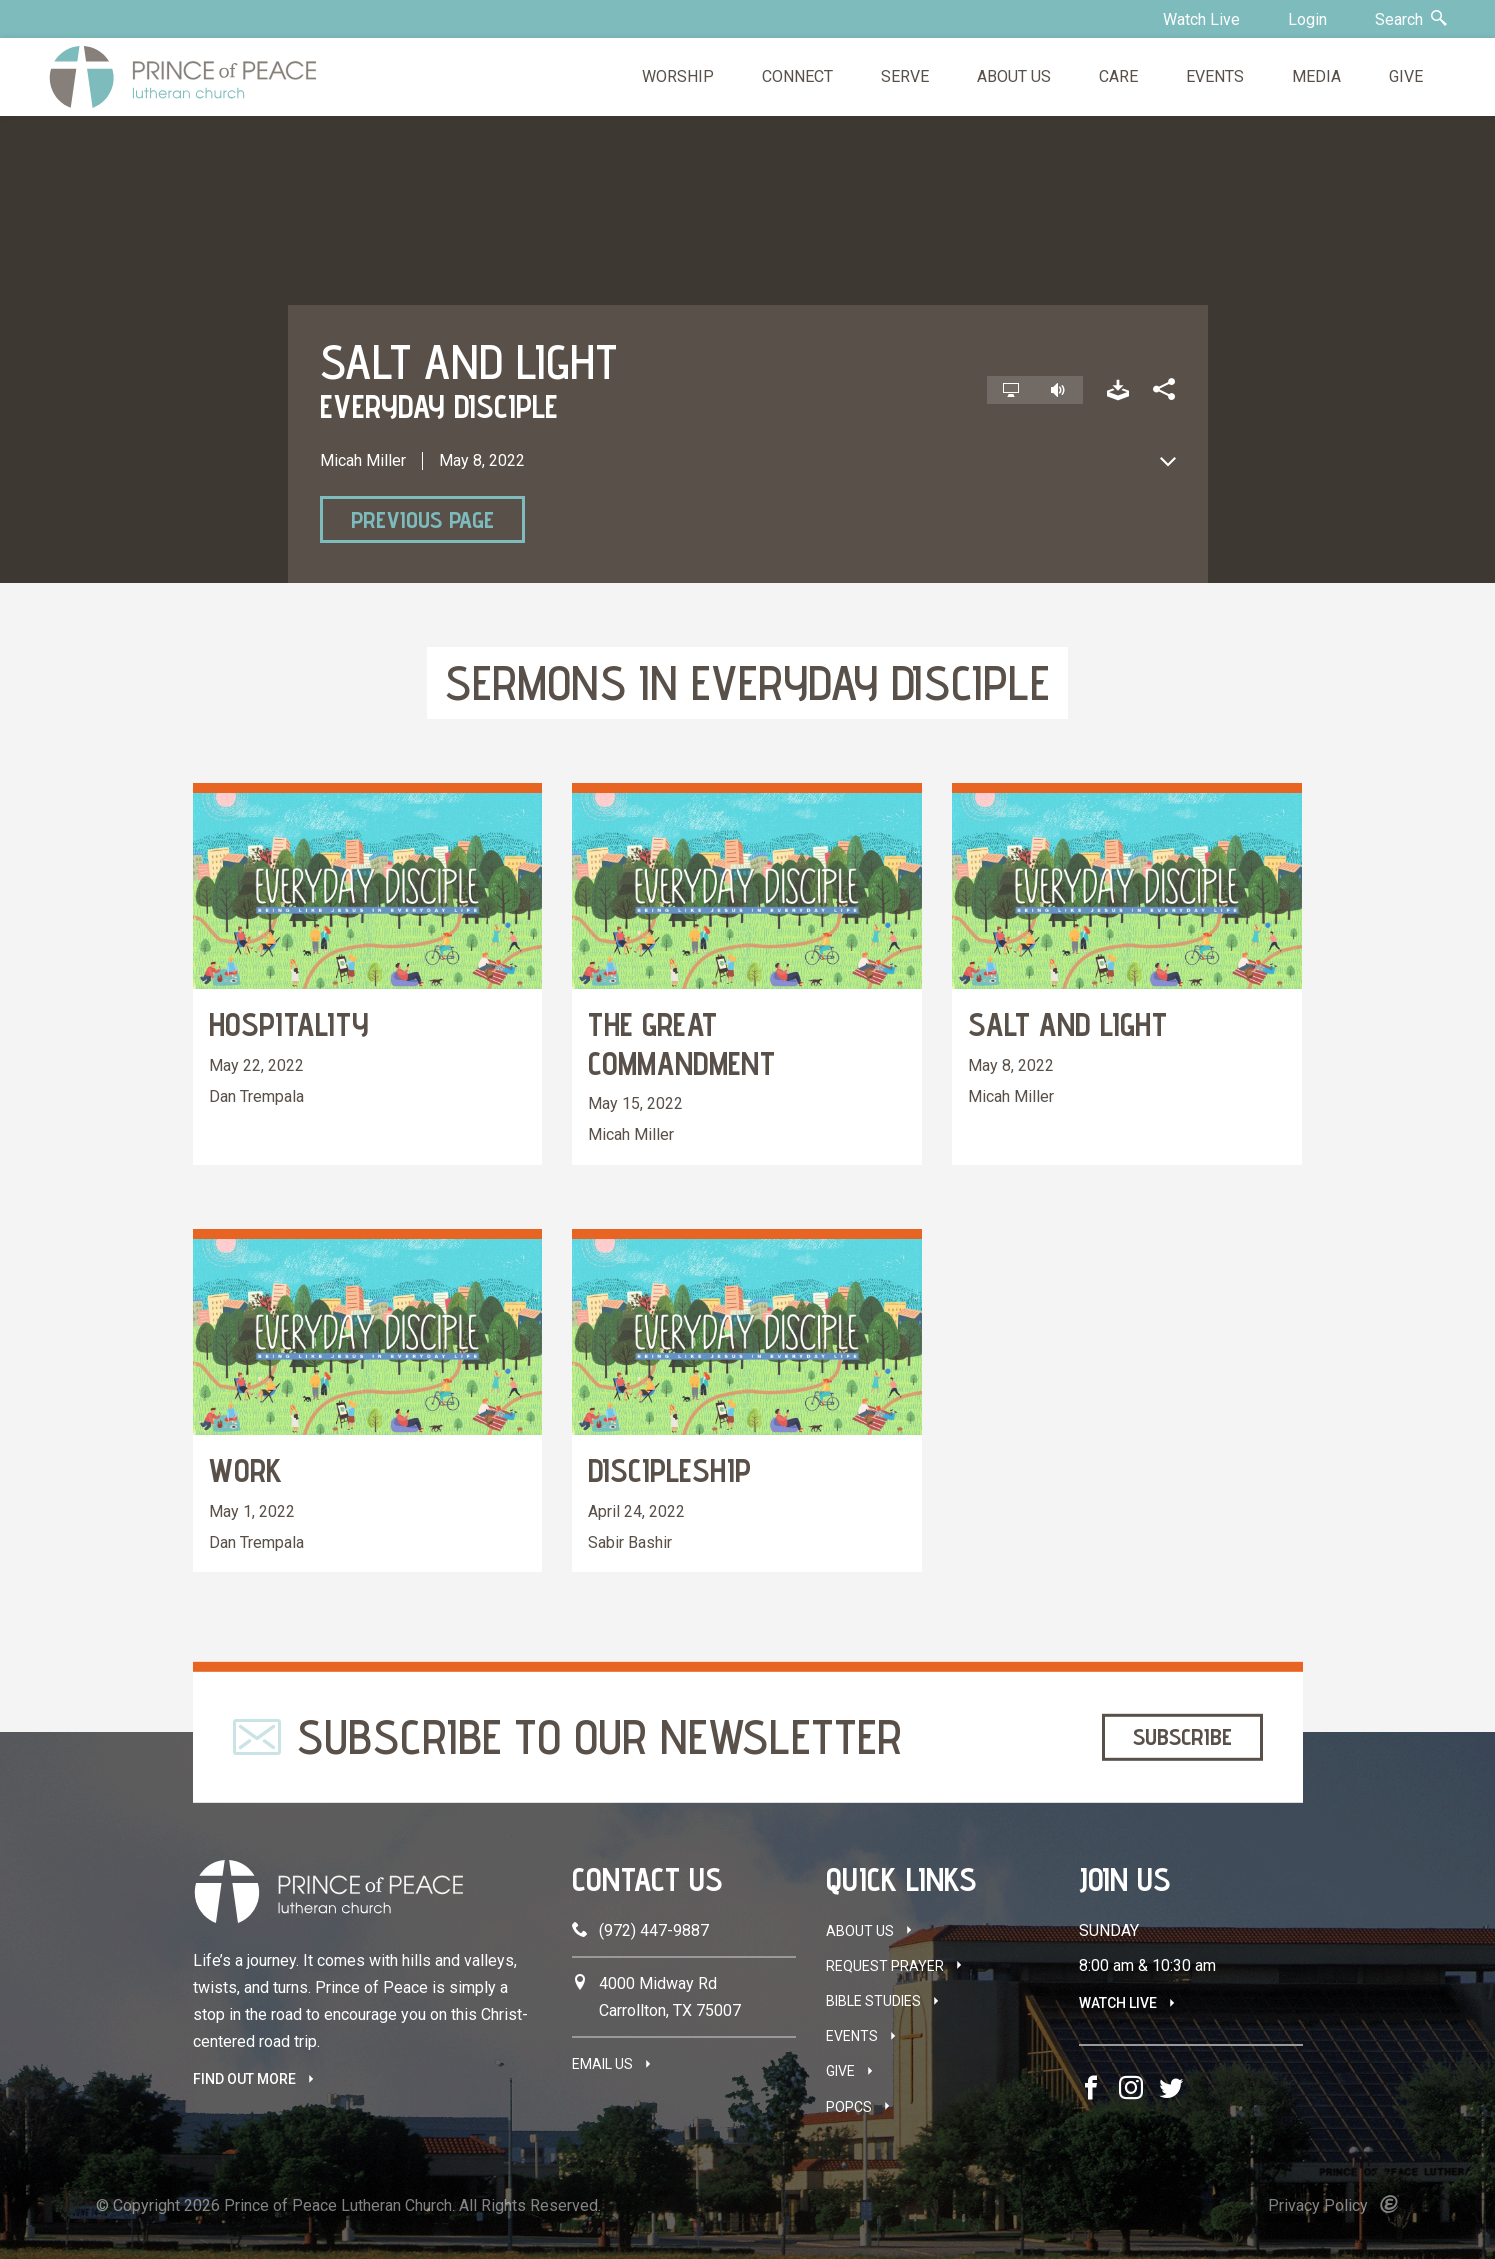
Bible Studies (873, 2001)
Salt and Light (1067, 1024)
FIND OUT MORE (244, 2079)
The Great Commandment (681, 1043)
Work (245, 1470)
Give (840, 2071)
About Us (860, 1931)
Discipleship (669, 1470)
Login (1307, 19)
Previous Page (422, 519)
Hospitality (289, 1024)
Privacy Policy (1318, 2205)
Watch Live (1201, 19)
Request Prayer (885, 1966)
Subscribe (1182, 1736)
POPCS (849, 2107)
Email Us (602, 2064)
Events (852, 2036)
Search (1411, 19)
